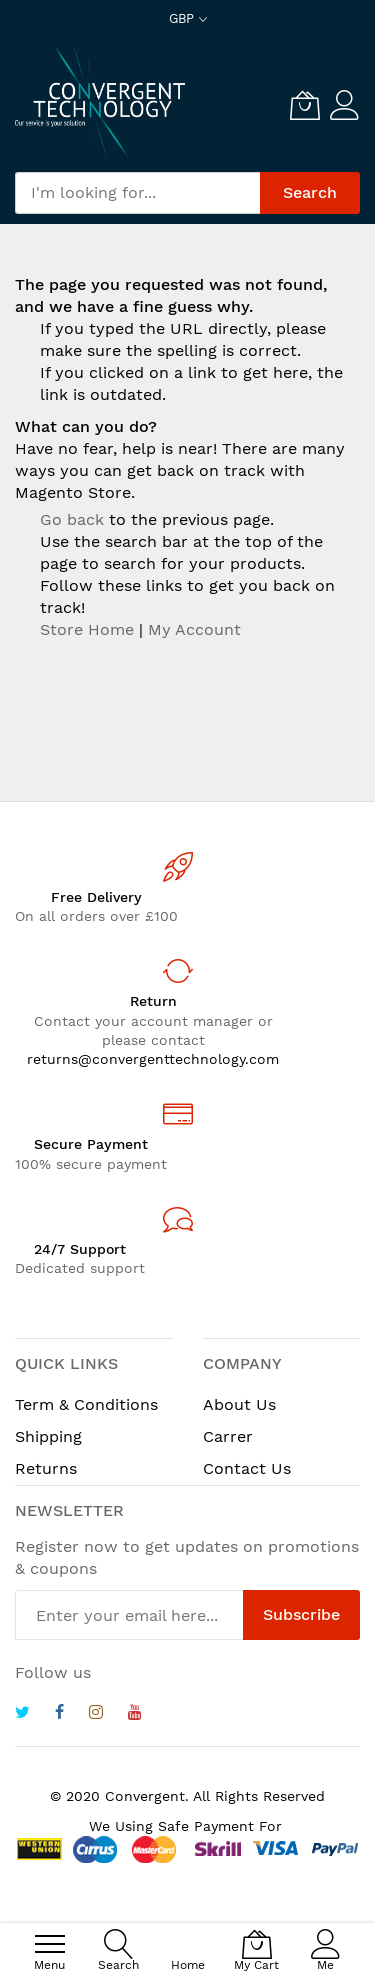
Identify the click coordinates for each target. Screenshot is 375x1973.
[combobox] (137, 193)
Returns (46, 1468)
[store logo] (100, 103)
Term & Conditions (86, 1404)
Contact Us (247, 1468)
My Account (194, 629)
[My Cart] (305, 105)
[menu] (50, 1944)
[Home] (188, 1933)
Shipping (48, 1436)
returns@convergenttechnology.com (153, 1059)
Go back (72, 519)
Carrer (228, 1436)
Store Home (87, 629)
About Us (239, 1404)
